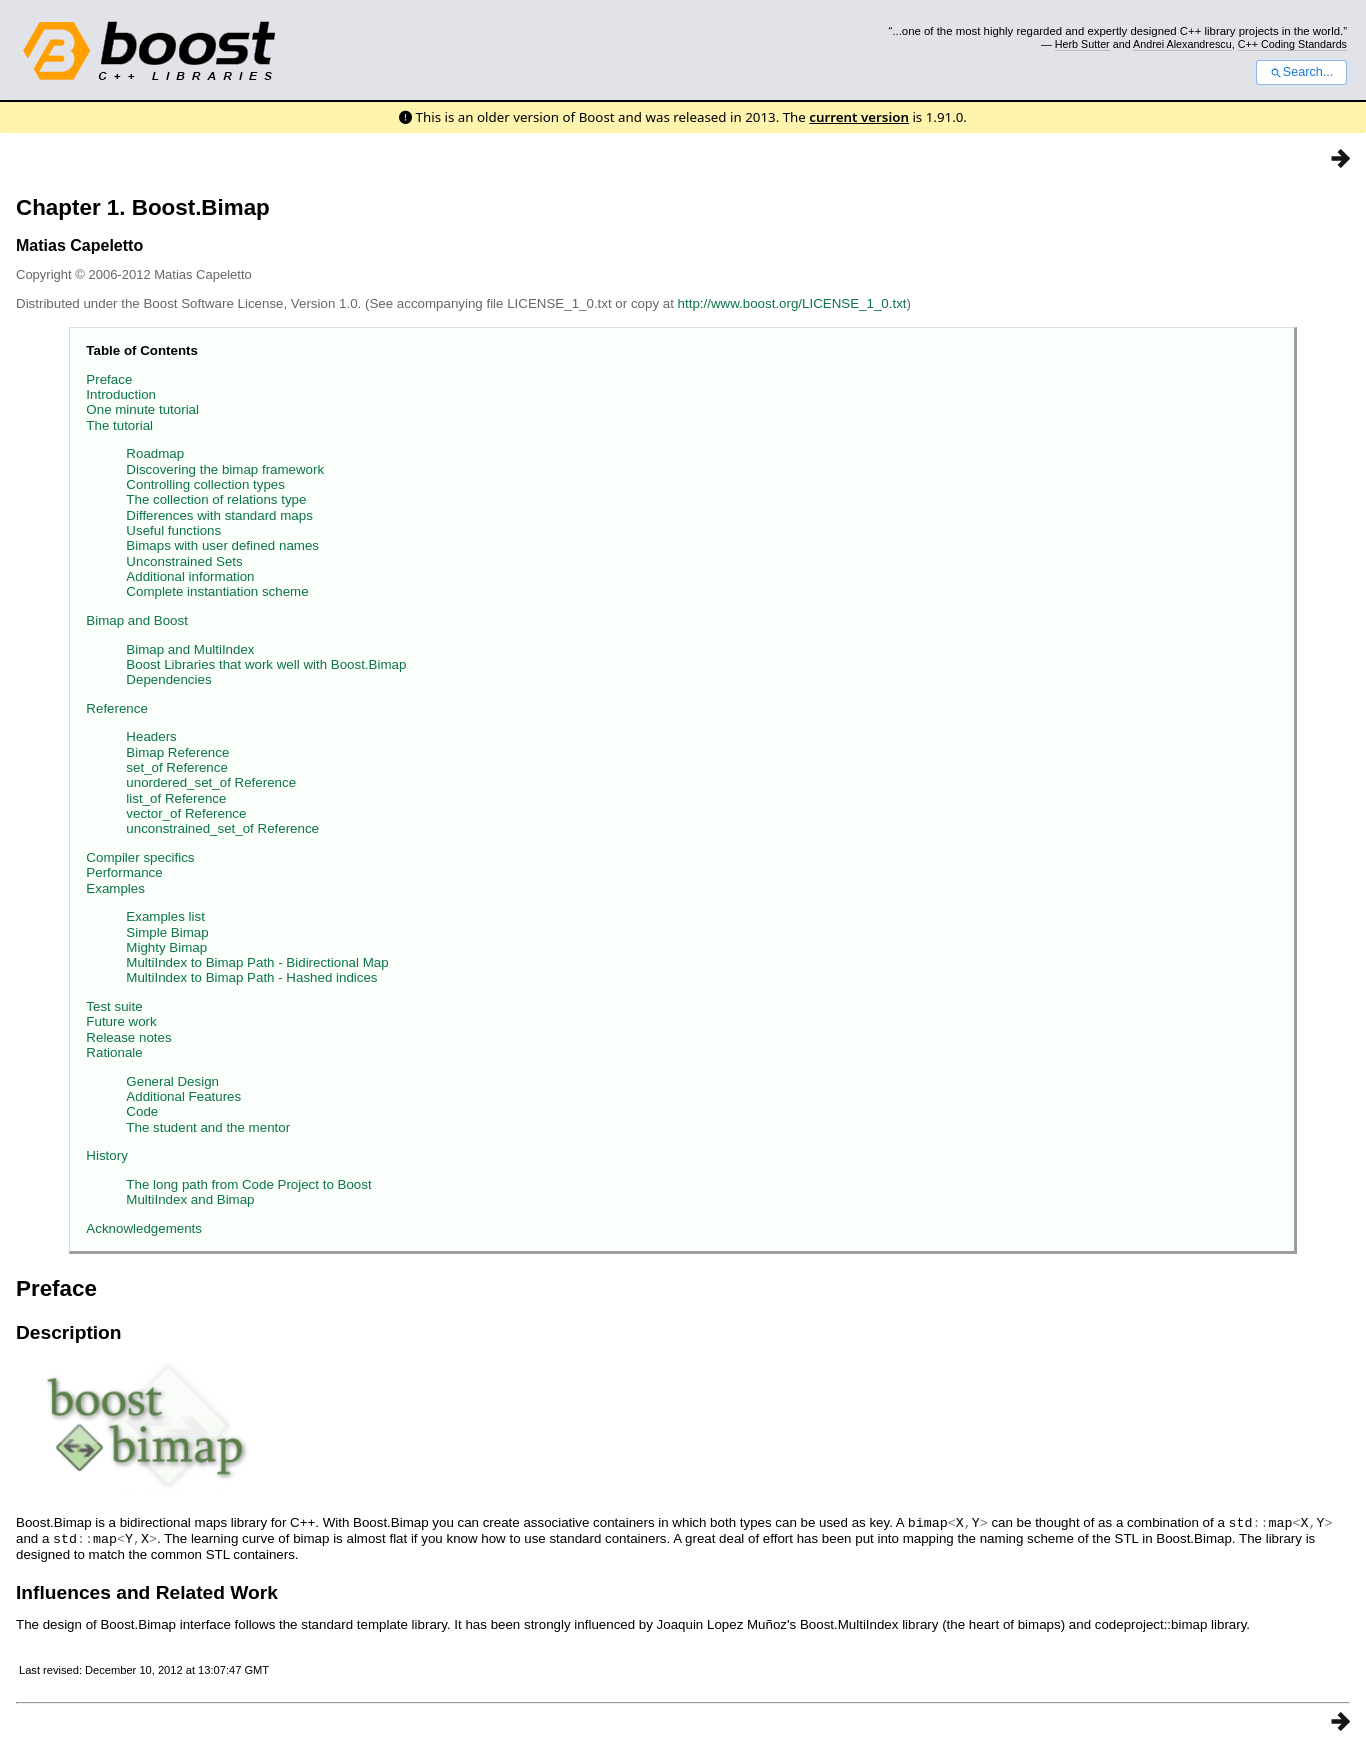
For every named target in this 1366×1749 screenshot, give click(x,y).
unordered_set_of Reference (211, 782)
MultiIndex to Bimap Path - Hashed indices (251, 977)
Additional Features (183, 1096)
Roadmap (155, 453)
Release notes (128, 1037)
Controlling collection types (205, 484)
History (106, 1155)
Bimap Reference (177, 752)
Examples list (165, 916)
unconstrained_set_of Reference (222, 828)
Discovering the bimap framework (225, 469)
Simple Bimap (167, 932)
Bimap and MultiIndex (190, 649)
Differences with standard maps (219, 515)
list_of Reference (176, 798)
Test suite (114, 1006)
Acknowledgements (144, 1228)
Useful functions (173, 530)
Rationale (114, 1052)
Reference (117, 708)
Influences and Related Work (147, 1590)
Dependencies (168, 679)
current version (859, 117)
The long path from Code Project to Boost (248, 1184)
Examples (115, 888)
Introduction (121, 394)
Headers (151, 736)
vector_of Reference (186, 813)
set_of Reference (177, 767)
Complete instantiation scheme (217, 591)
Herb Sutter (1082, 44)
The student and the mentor (208, 1127)
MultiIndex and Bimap (190, 1199)
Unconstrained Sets (184, 561)
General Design (172, 1081)
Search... (1301, 72)
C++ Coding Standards (1292, 44)
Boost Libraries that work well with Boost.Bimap (266, 664)
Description (69, 1332)
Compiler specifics (140, 857)
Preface (109, 379)
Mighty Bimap (166, 947)
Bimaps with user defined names (222, 545)
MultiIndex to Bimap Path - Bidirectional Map (257, 962)
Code (142, 1111)
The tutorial (119, 425)
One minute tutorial (142, 409)
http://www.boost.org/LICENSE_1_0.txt (792, 303)
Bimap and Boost (137, 620)
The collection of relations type (216, 499)
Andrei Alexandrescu (1182, 44)
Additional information (190, 576)
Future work (121, 1021)
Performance (124, 872)
